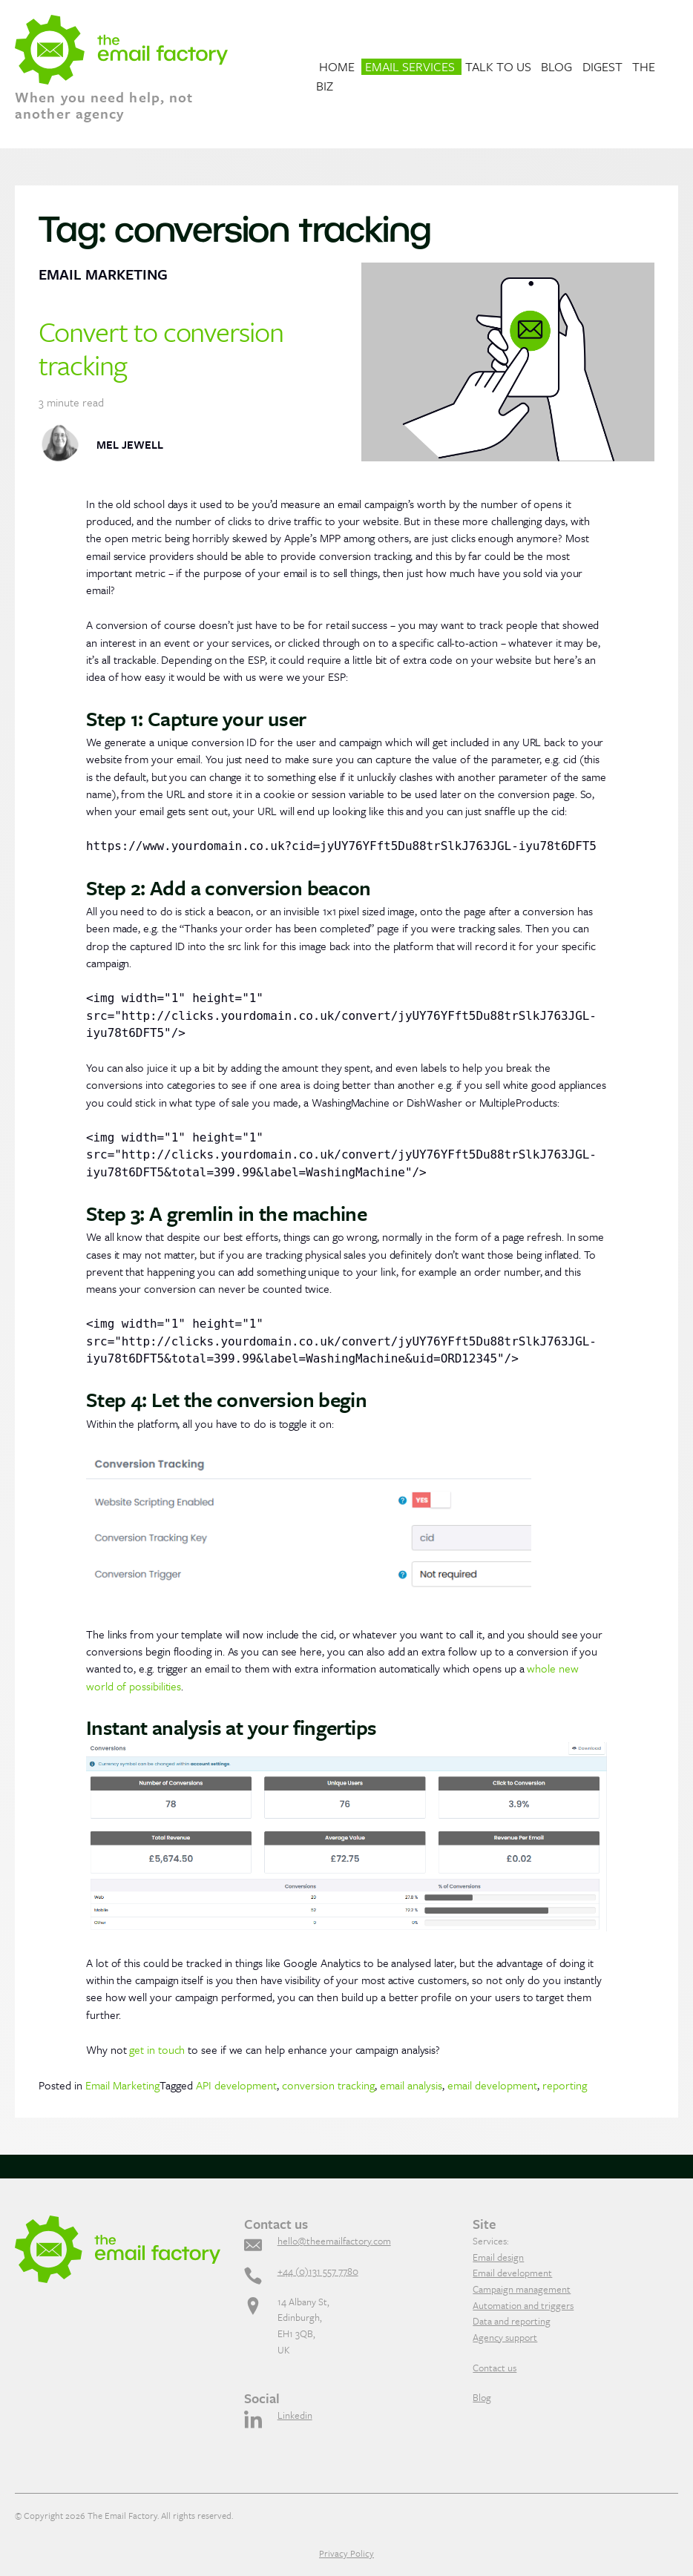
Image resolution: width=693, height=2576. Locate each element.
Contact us (494, 2367)
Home (337, 66)
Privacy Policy (346, 2553)
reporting (564, 2085)
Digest (602, 66)
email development (492, 2085)
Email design (498, 2257)
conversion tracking (328, 2085)
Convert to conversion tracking (161, 347)
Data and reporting (512, 2320)
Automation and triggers (523, 2305)
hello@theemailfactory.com (334, 2240)
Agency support (505, 2337)
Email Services (410, 66)
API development (236, 2085)
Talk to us (498, 66)
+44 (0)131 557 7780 (317, 2271)
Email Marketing (122, 2085)
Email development (512, 2272)
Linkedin (294, 2415)
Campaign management (522, 2289)
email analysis (411, 2085)
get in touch (157, 2049)
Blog (556, 66)
